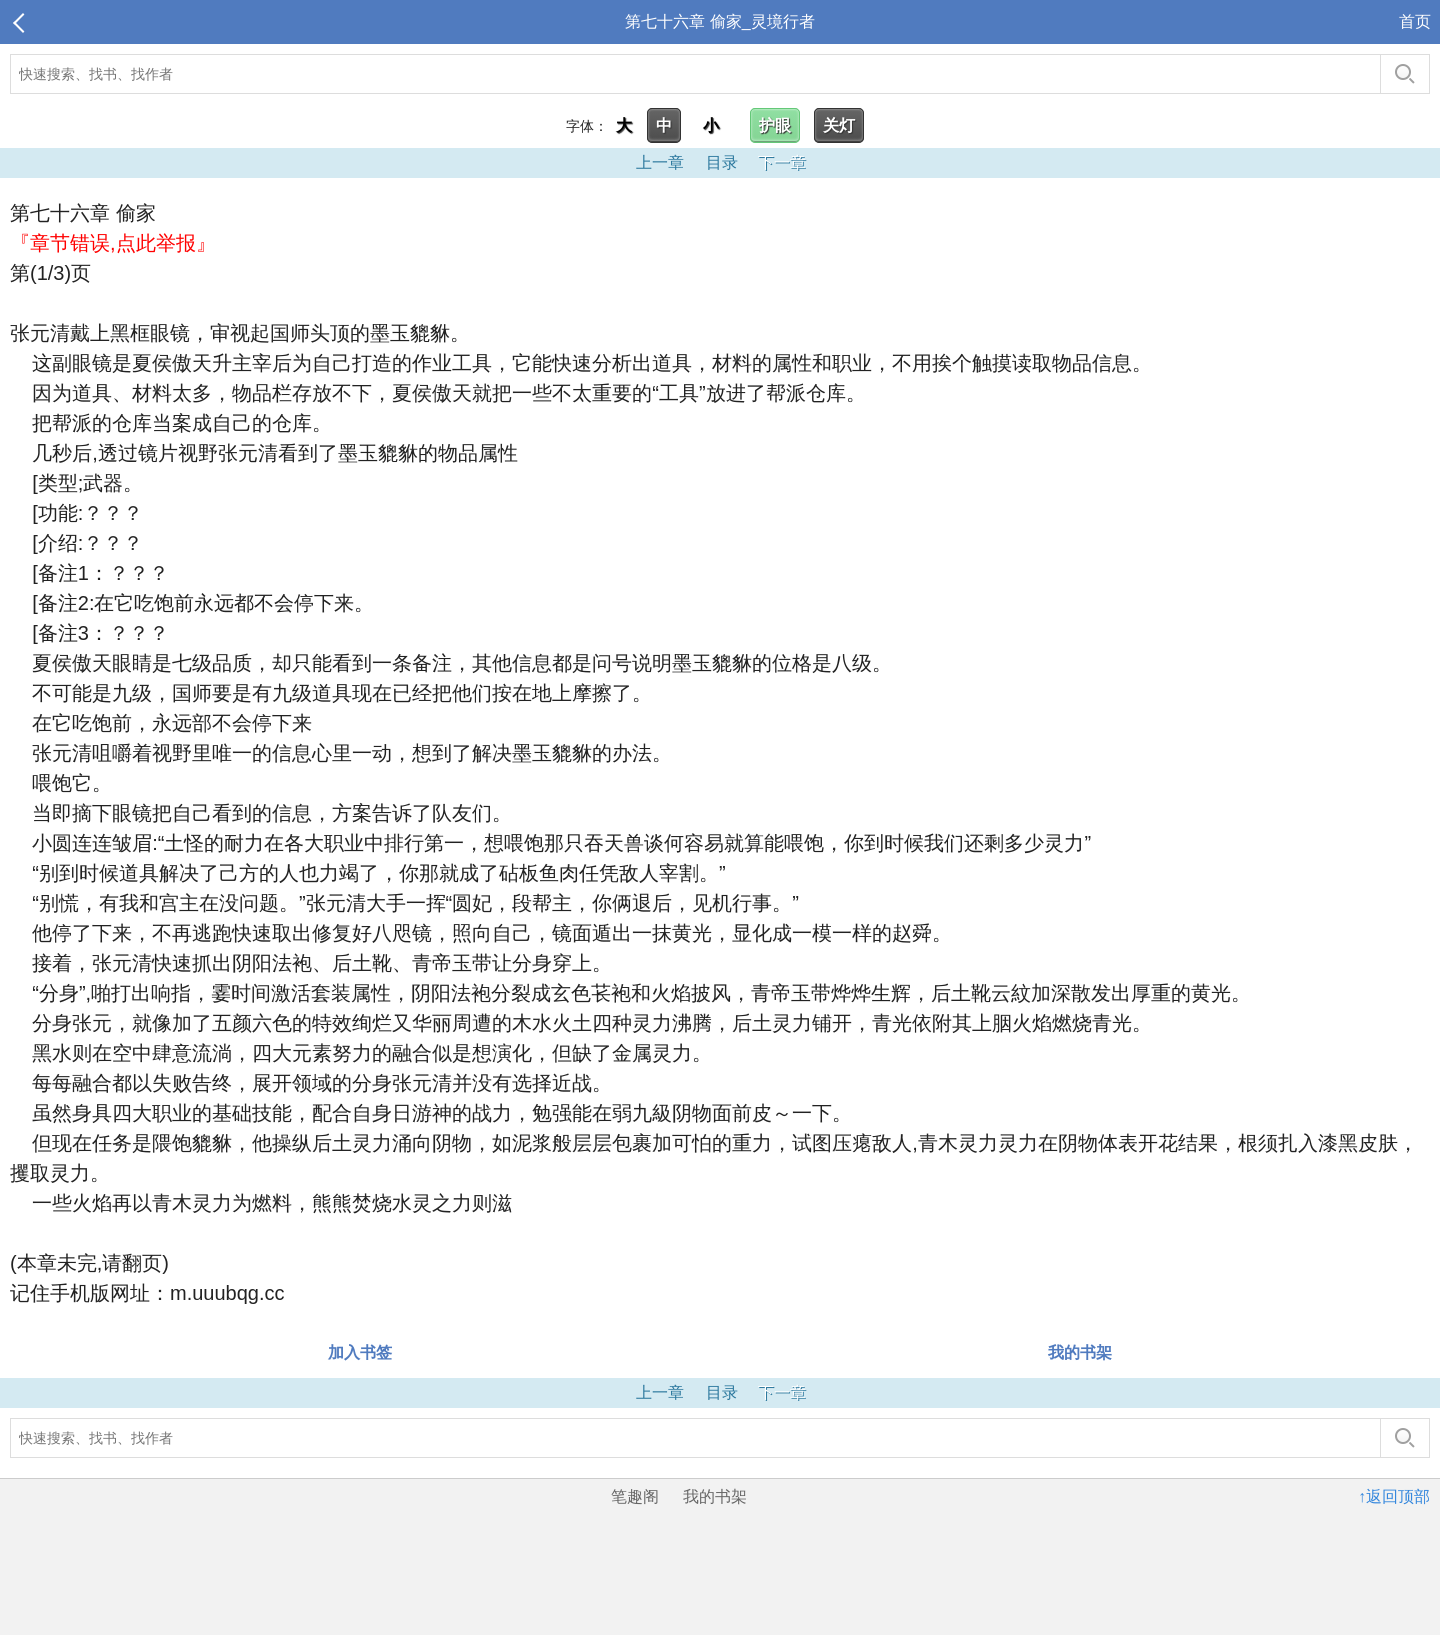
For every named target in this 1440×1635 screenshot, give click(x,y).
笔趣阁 (635, 1496)
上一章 (660, 162)
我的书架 (1080, 1352)
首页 (1415, 21)
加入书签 (360, 1352)
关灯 (839, 125)
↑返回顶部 (1394, 1496)
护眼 (775, 125)
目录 (722, 162)
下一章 (782, 162)
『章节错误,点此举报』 (113, 243)
